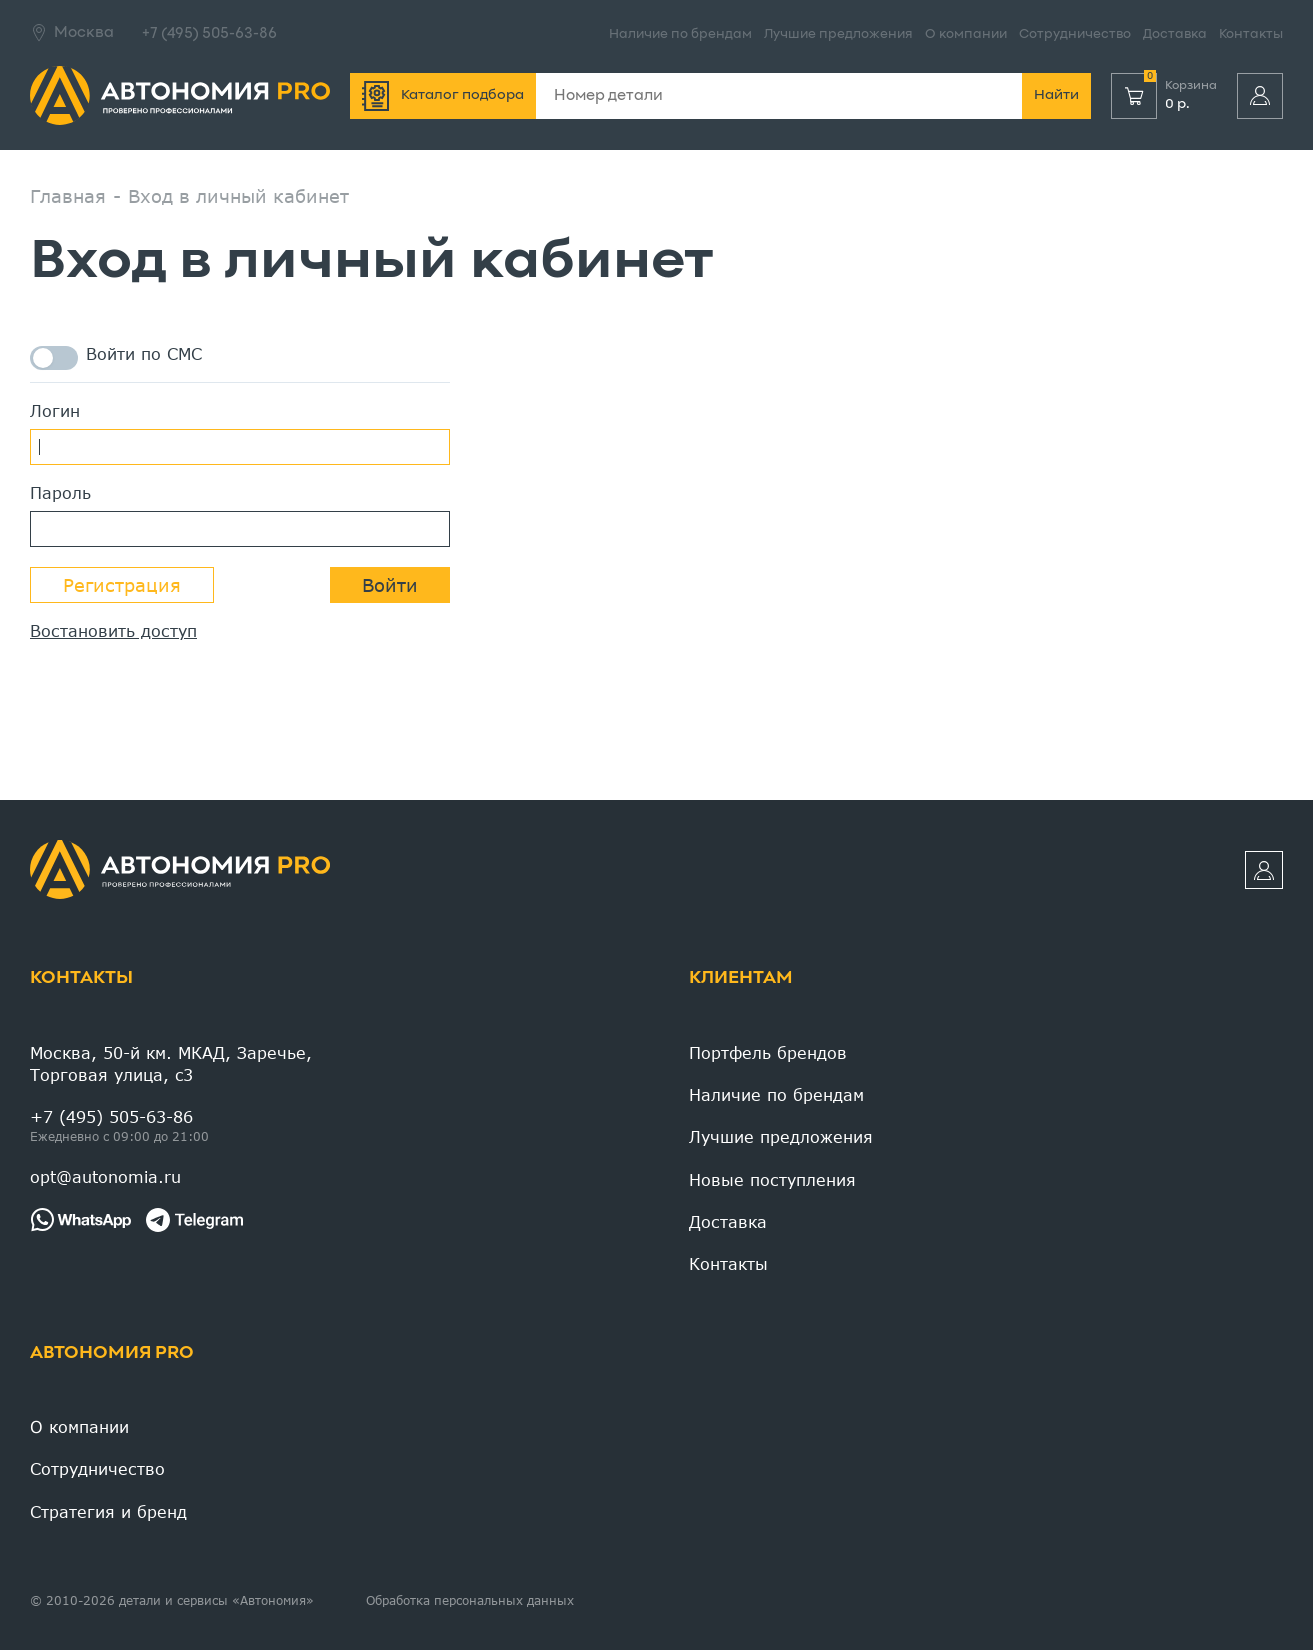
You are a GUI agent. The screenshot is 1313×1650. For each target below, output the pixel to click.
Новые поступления (772, 1179)
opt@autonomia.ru (105, 1176)
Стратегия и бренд (108, 1511)
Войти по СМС (116, 358)
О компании (966, 35)
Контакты (1251, 35)
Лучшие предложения (838, 35)
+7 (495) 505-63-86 (209, 34)
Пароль (60, 493)
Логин (55, 411)
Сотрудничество (1075, 35)
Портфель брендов (768, 1052)
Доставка (1175, 35)
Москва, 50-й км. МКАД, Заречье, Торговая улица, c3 (171, 1063)
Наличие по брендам (680, 35)
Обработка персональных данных (470, 1600)
